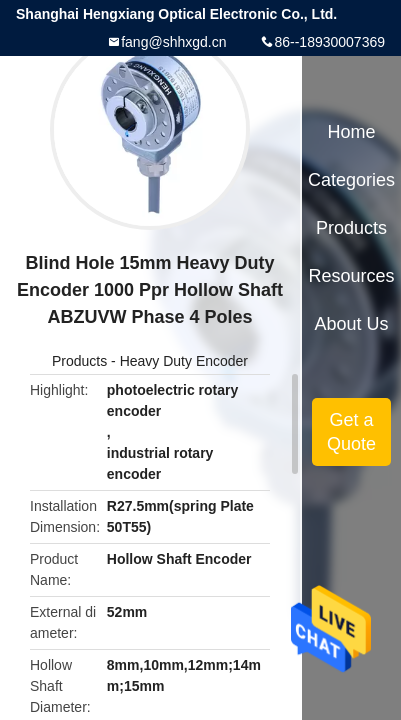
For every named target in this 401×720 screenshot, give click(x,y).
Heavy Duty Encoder (184, 361)
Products (79, 361)
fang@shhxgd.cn (173, 42)
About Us (352, 324)
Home (352, 132)
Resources (352, 276)
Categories (351, 180)
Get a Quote (351, 432)
